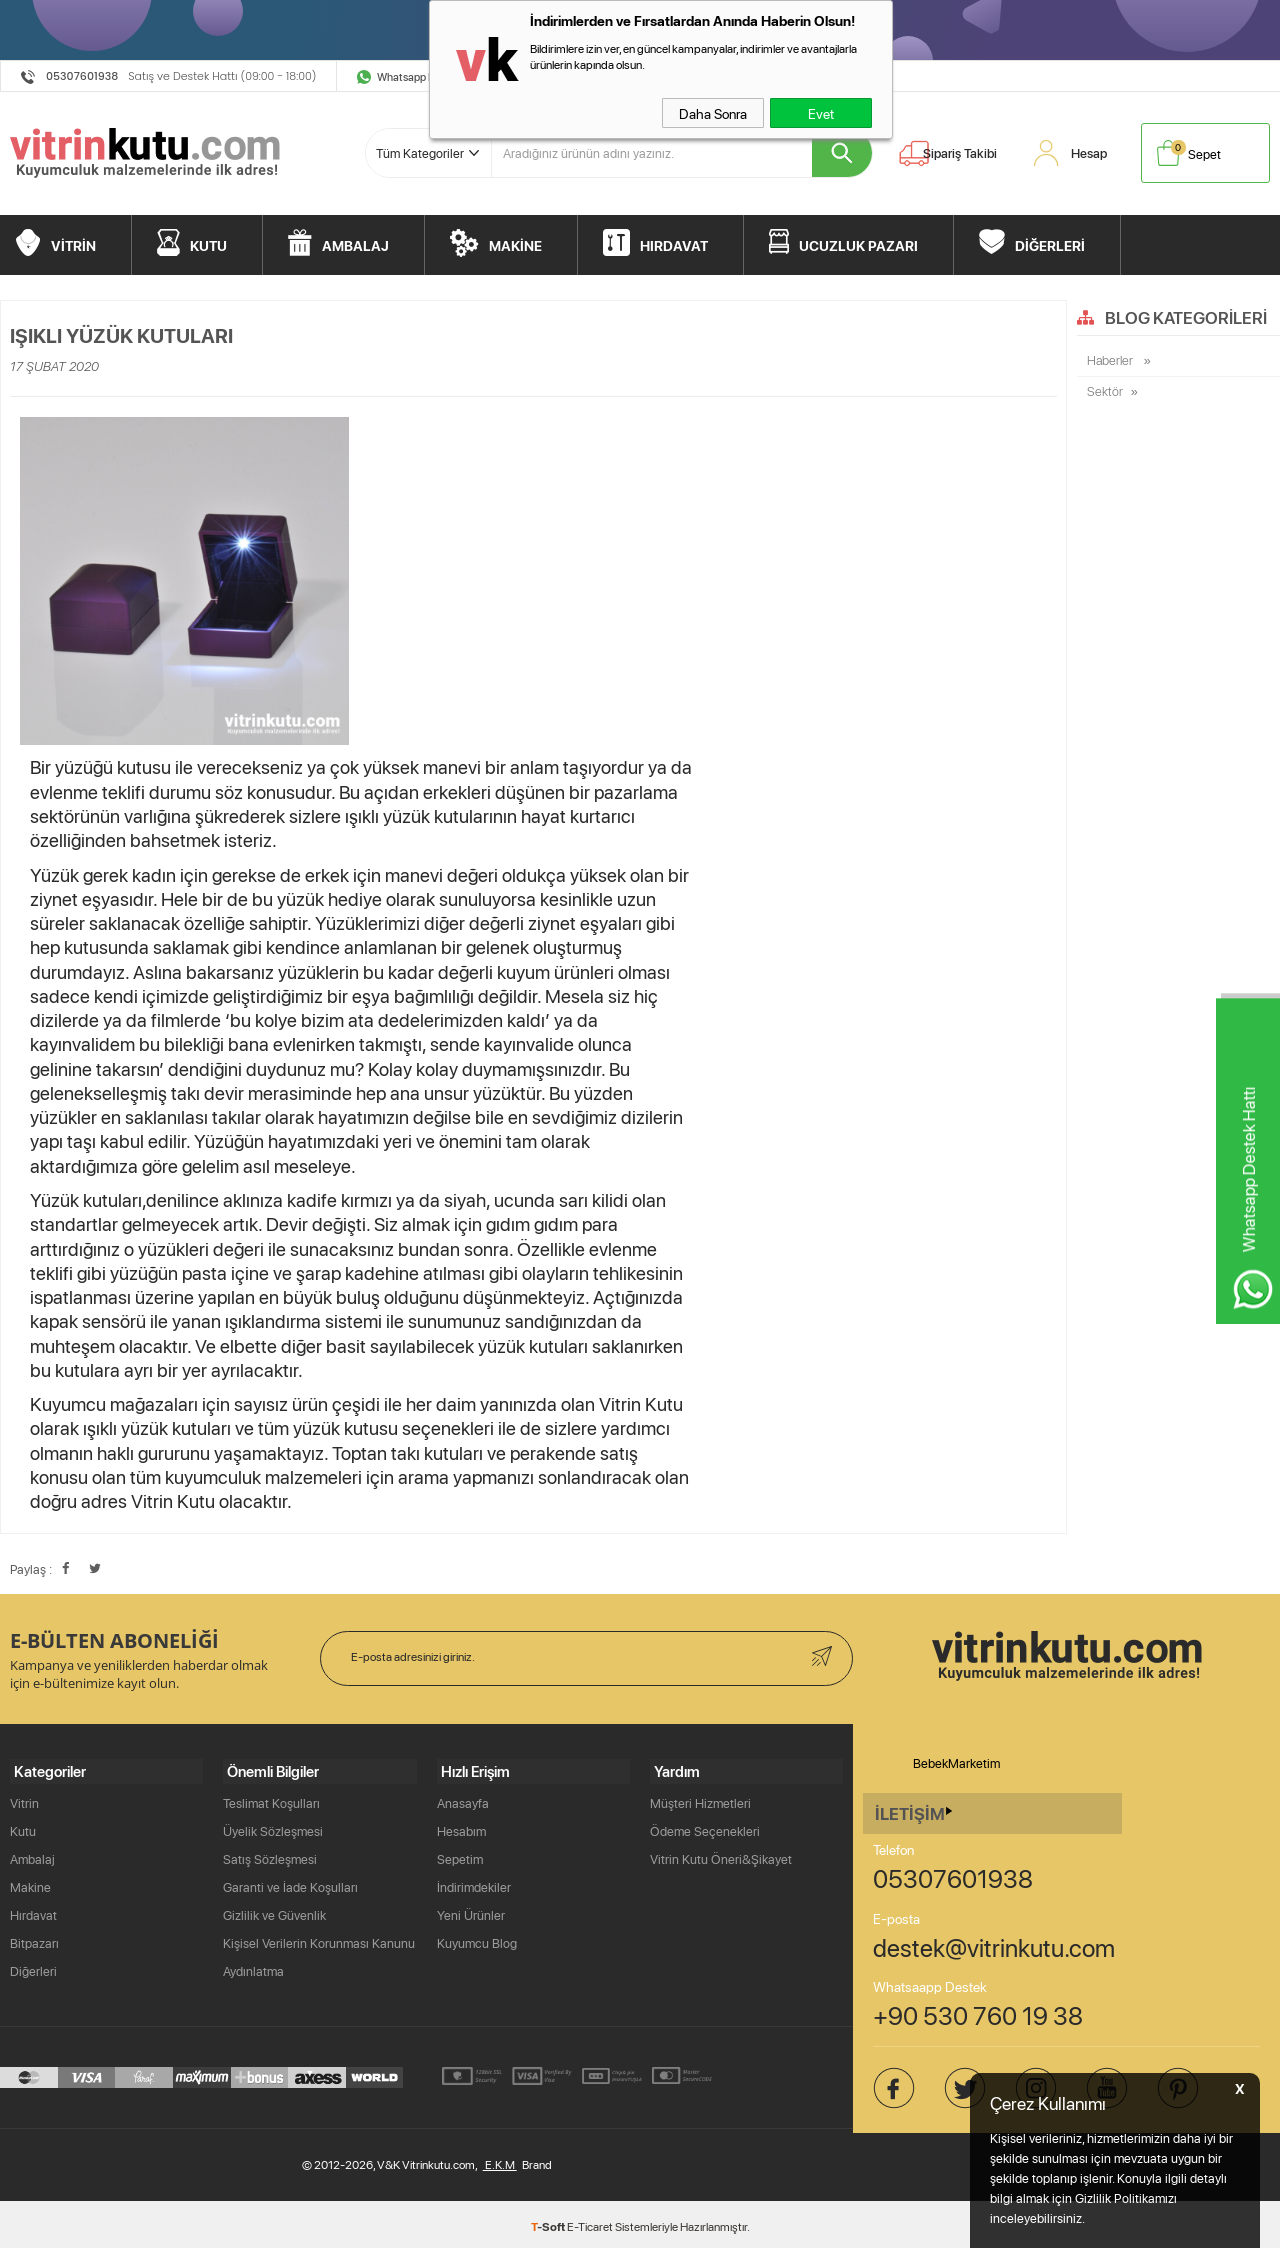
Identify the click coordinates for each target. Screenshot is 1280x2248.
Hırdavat (33, 1911)
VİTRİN (73, 242)
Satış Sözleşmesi (270, 1855)
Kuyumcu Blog (477, 1939)
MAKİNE (515, 242)
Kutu (23, 1827)
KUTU (208, 242)
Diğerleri (33, 1967)
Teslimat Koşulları (271, 1799)
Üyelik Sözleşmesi (273, 1827)
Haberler (1111, 361)
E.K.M (500, 2160)
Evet (821, 113)
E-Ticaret (590, 2222)
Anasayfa (463, 1799)
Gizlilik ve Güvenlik (274, 1911)
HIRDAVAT (674, 242)
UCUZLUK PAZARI (858, 242)
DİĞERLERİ (1050, 242)
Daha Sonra (713, 113)
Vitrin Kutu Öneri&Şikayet (721, 1855)
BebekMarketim (956, 1763)
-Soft (549, 2222)
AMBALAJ (355, 242)
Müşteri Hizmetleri (700, 1799)
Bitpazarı (34, 1939)
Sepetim (460, 1855)
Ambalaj (32, 1855)
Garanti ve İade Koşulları (290, 1883)
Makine (30, 1883)
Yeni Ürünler (471, 1911)
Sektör (1105, 393)
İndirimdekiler (474, 1883)
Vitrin (24, 1799)
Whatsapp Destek (420, 76)
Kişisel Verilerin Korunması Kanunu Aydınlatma (319, 1953)
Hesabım (461, 1827)
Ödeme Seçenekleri (705, 1827)
